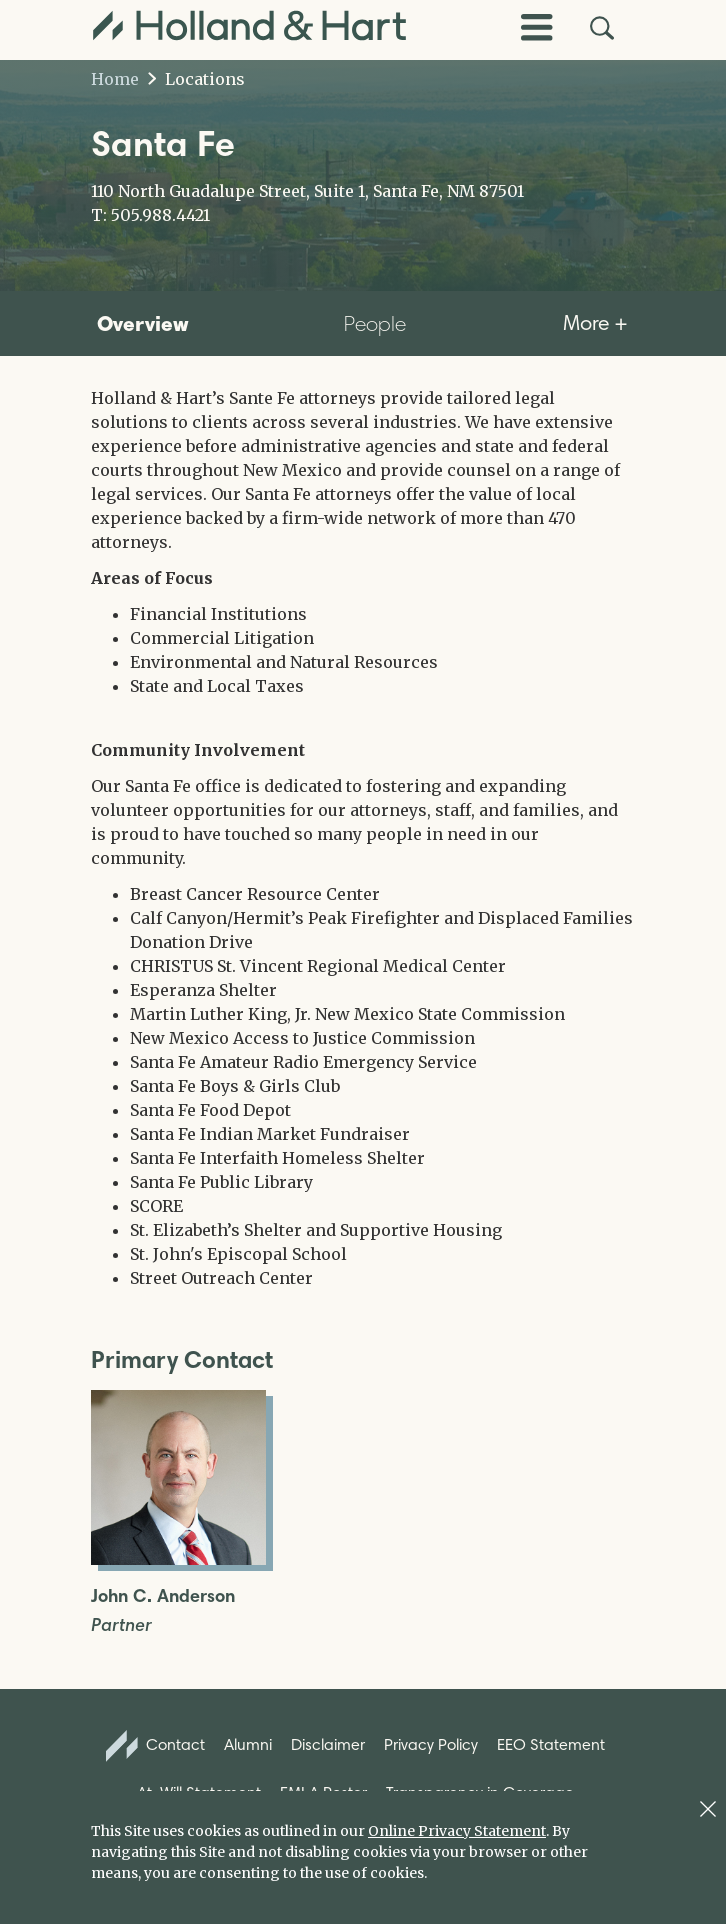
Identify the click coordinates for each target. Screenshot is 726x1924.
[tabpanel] (363, 838)
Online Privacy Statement (457, 1831)
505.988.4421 (160, 215)
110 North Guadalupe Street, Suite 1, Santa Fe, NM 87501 (307, 191)
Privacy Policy (431, 1744)
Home (115, 79)
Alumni (248, 1744)
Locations (196, 79)
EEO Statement (551, 1744)
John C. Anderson (163, 1596)
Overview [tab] (143, 323)
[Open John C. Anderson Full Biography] (178, 1559)
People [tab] (375, 323)
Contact (156, 1746)
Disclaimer (328, 1744)
